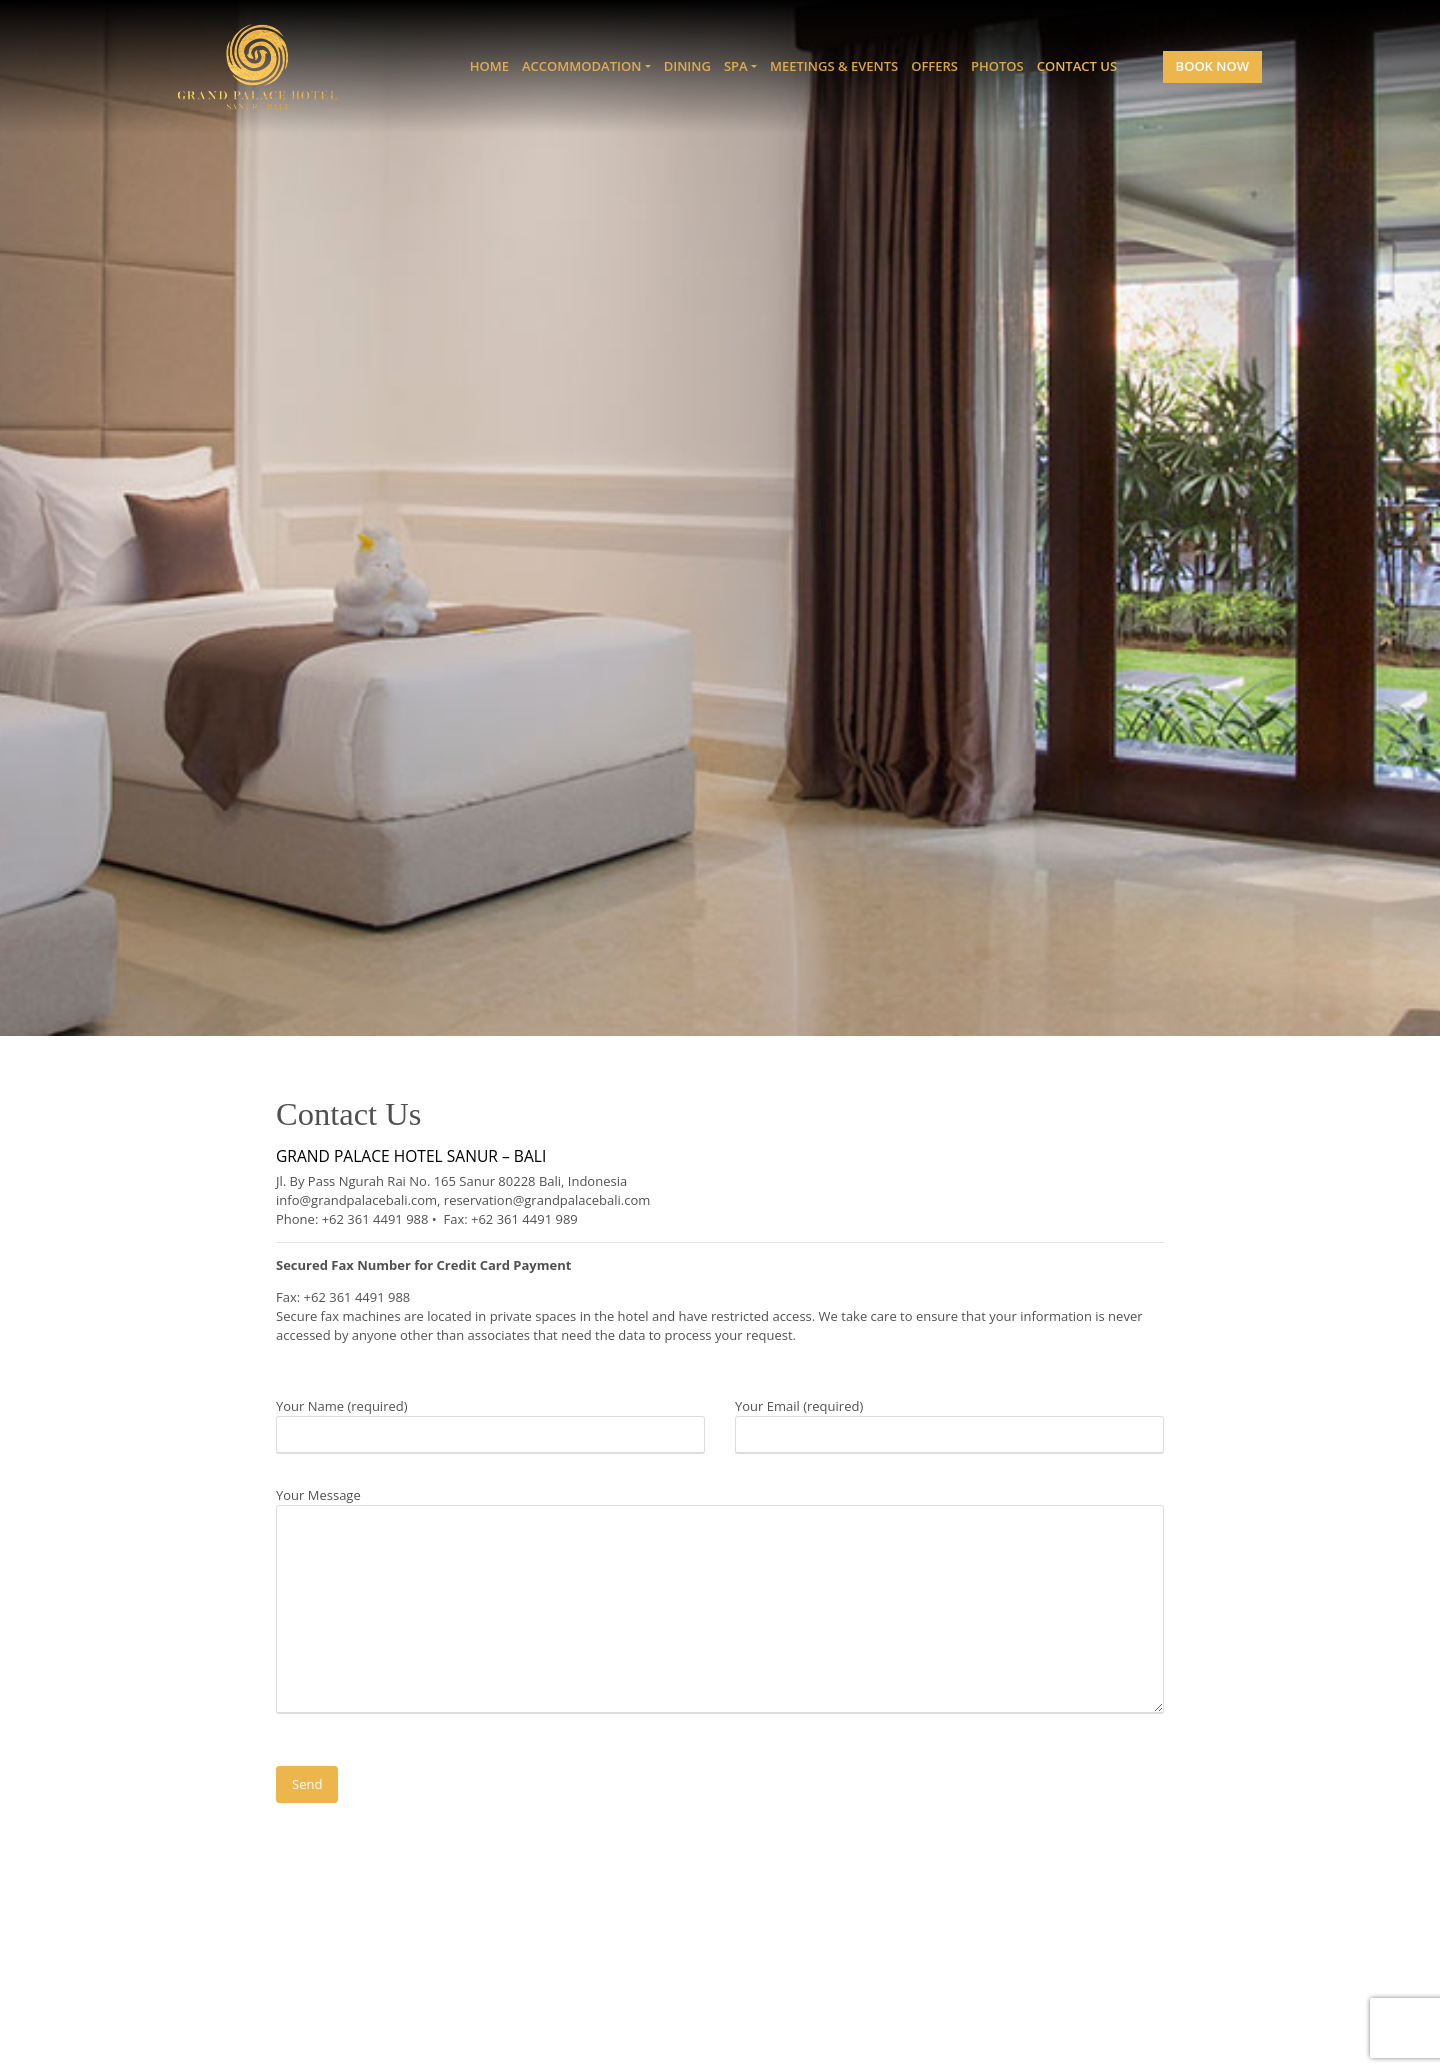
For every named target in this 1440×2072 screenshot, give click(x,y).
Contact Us (1077, 66)
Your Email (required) (949, 1420)
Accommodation (581, 66)
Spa (736, 66)
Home (489, 66)
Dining (687, 66)
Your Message (720, 1602)
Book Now (1212, 66)
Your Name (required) (490, 1420)
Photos (997, 66)
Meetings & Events (834, 66)
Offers (934, 66)
